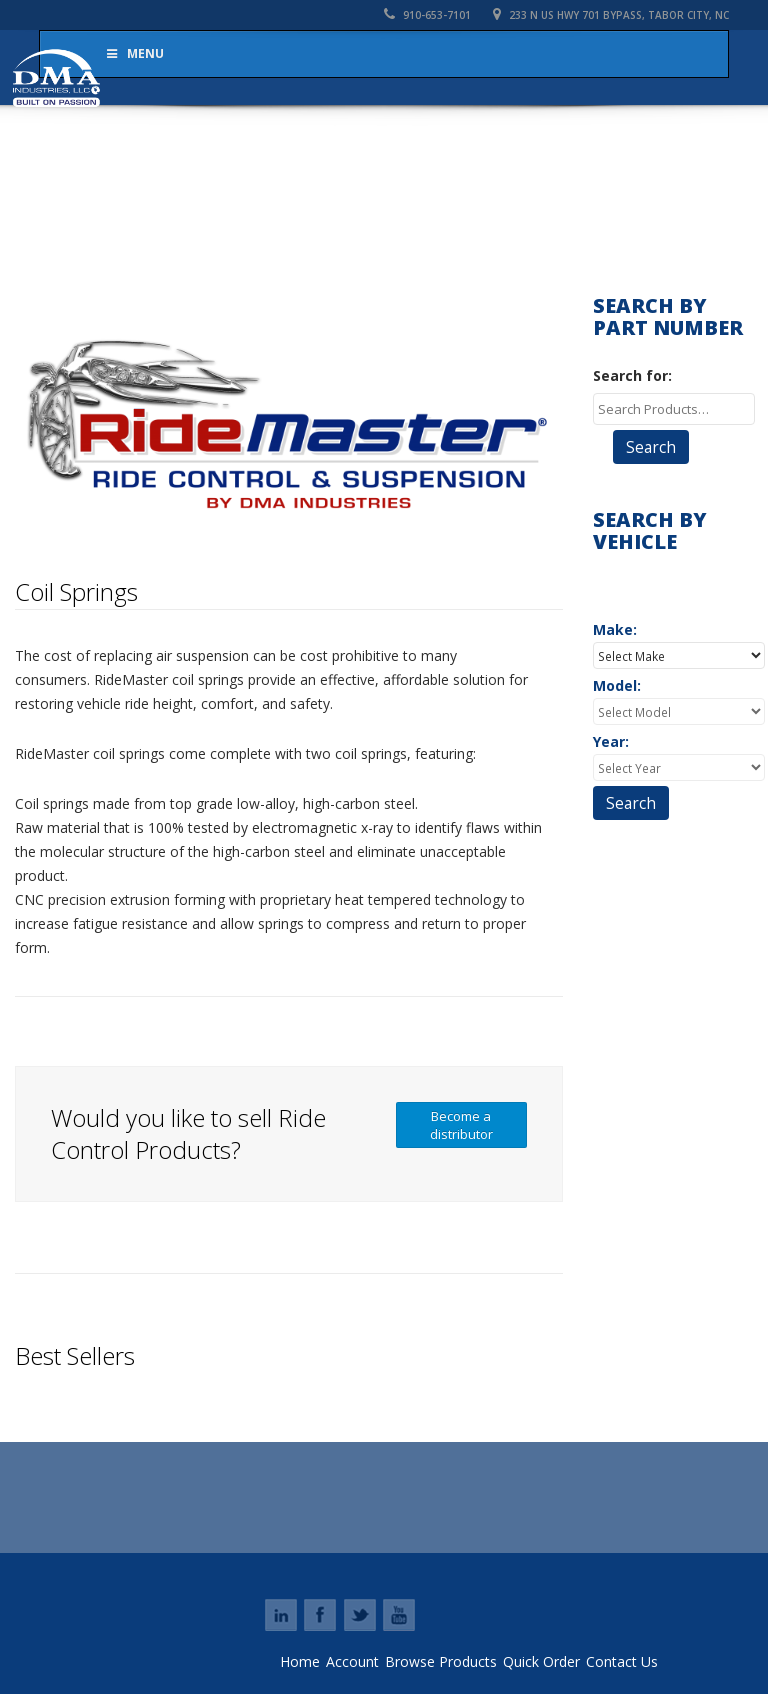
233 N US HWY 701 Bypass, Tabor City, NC (611, 15)
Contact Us (622, 1661)
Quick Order (541, 1661)
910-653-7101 (427, 15)
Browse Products (441, 1661)
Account (352, 1661)
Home (300, 1661)
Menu (134, 53)
